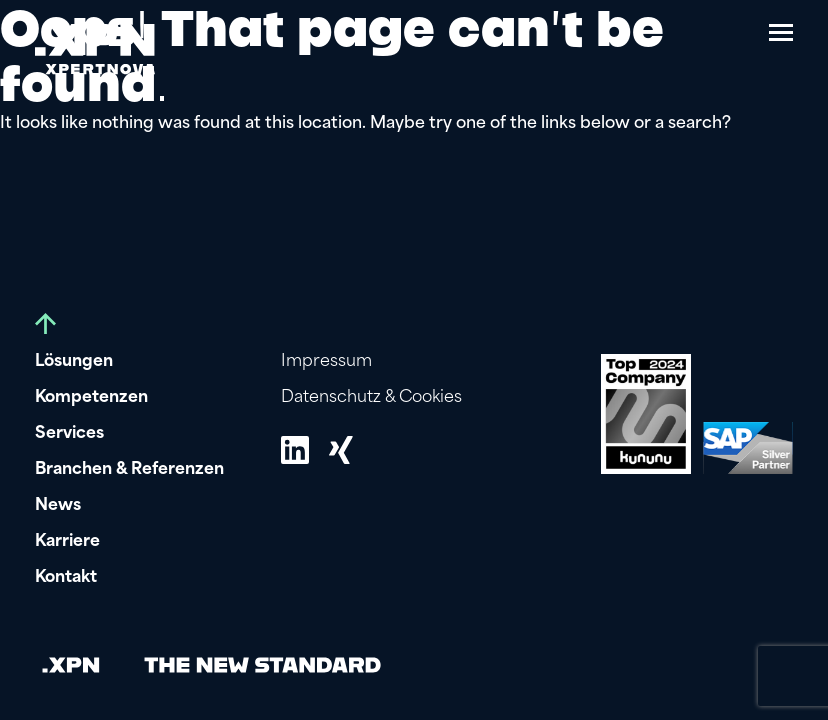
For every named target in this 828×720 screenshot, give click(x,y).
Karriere (67, 542)
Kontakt (66, 578)
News (58, 506)
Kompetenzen (91, 398)
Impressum (326, 362)
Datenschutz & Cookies (371, 398)
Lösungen (74, 362)
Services (69, 434)
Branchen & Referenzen (129, 470)
